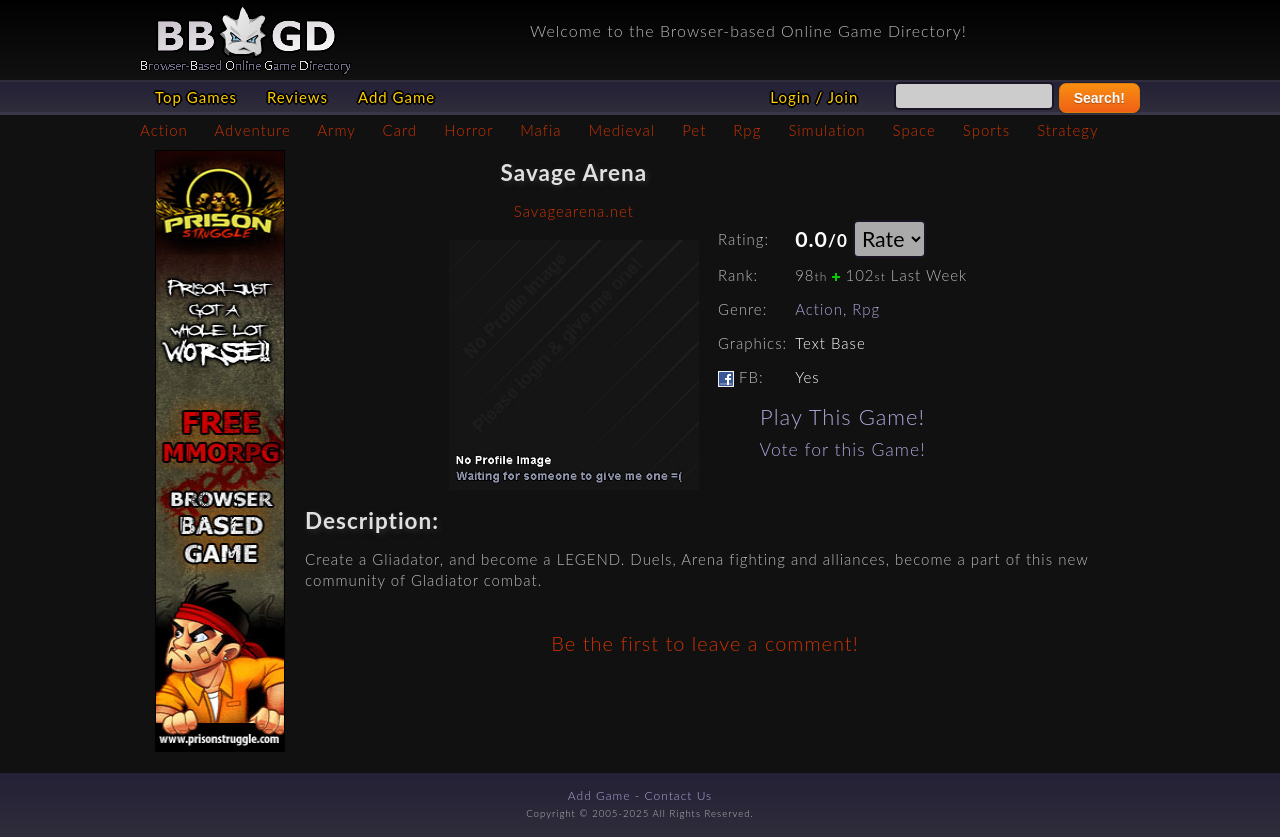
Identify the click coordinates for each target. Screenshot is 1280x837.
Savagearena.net (574, 211)
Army (336, 130)
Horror (468, 130)
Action (164, 130)
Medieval (622, 130)
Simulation (826, 130)
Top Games (196, 97)
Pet (694, 130)
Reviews (297, 97)
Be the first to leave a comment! (704, 643)
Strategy (1067, 130)
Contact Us (679, 795)
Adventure (252, 130)
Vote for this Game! (843, 449)
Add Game (396, 97)
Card (400, 130)
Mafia (540, 130)
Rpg (747, 130)
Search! (1099, 98)
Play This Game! (842, 416)
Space (914, 130)
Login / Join (814, 97)
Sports (986, 130)
